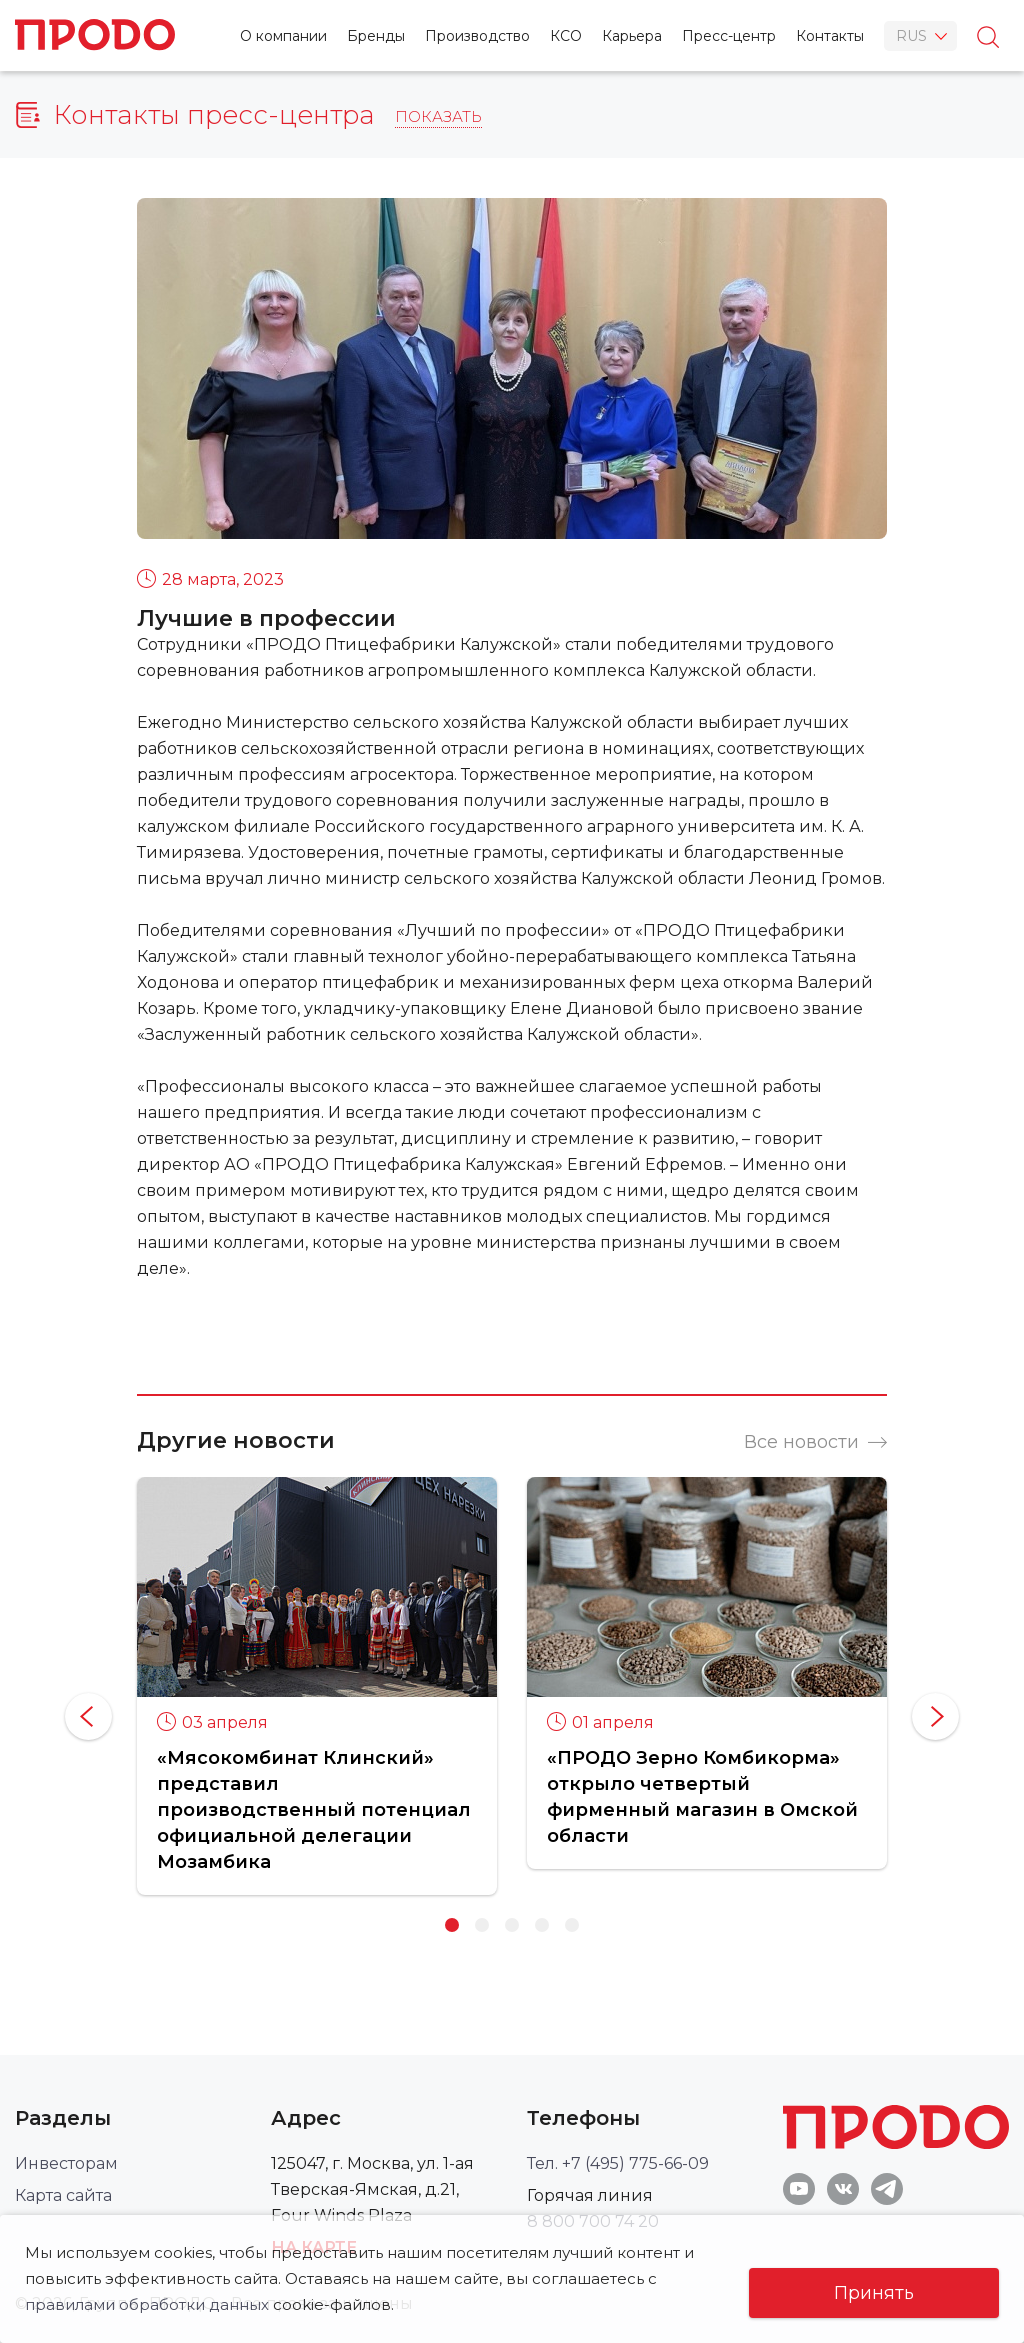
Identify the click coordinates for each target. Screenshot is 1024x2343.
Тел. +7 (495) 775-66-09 (618, 2163)
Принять (874, 2293)
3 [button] (512, 1925)
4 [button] (542, 1925)
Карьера (632, 36)
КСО (566, 36)
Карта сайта (63, 2195)
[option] (317, 1685)
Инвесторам (66, 2163)
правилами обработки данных (147, 2304)
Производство (477, 36)
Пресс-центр (729, 36)
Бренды (376, 36)
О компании (283, 36)
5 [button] (572, 1925)
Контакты (830, 36)
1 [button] (452, 1925)
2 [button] (482, 1925)
